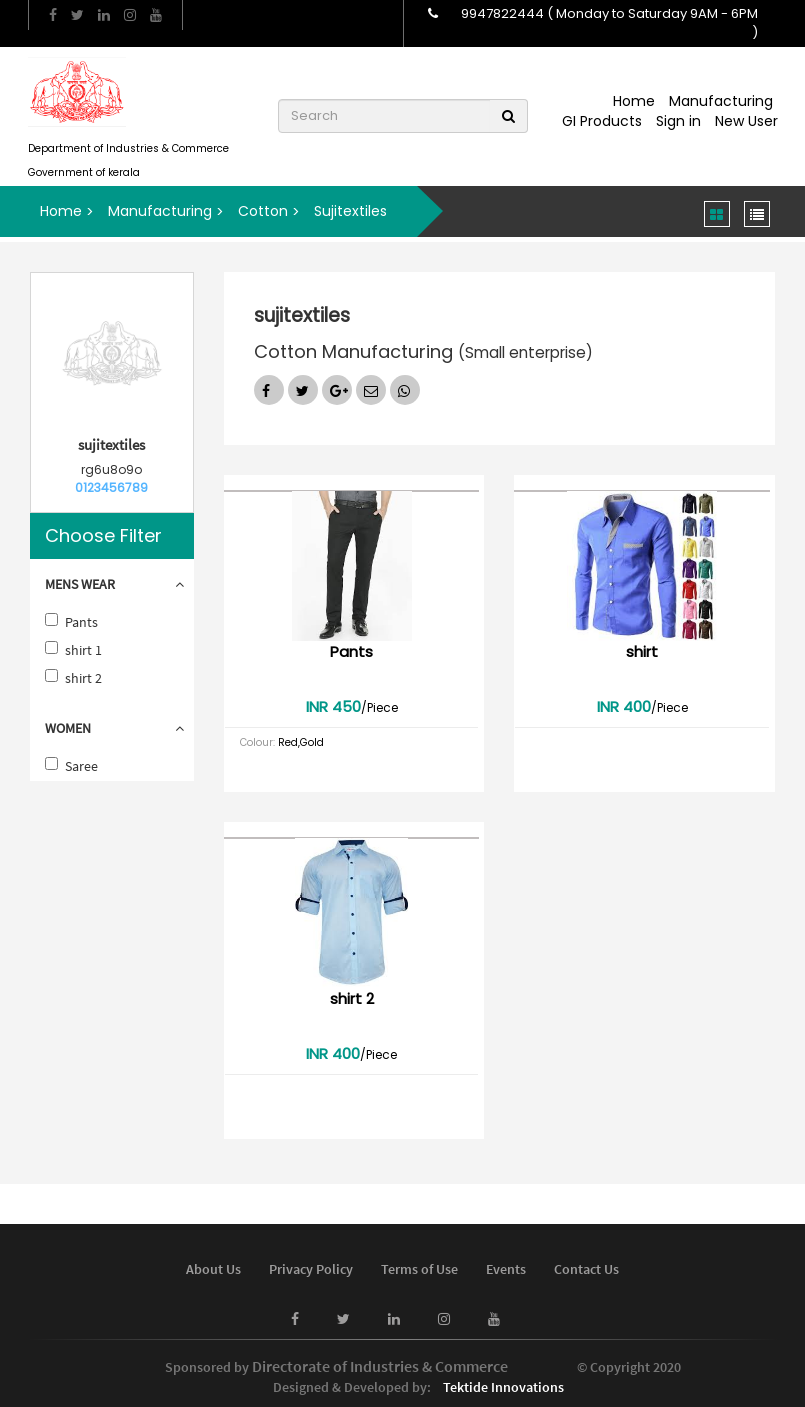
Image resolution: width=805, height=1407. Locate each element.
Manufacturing (721, 101)
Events (506, 1269)
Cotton (263, 211)
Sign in (678, 121)
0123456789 (111, 487)
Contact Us (586, 1269)
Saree (81, 766)
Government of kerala (84, 173)
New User (746, 121)
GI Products (602, 121)
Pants (81, 622)
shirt (642, 651)
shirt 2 (83, 678)
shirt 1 (83, 650)
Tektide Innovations (503, 1387)
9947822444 (502, 13)
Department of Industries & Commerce (128, 149)
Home (634, 101)
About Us (213, 1269)
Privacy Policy (311, 1269)
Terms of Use (419, 1269)
